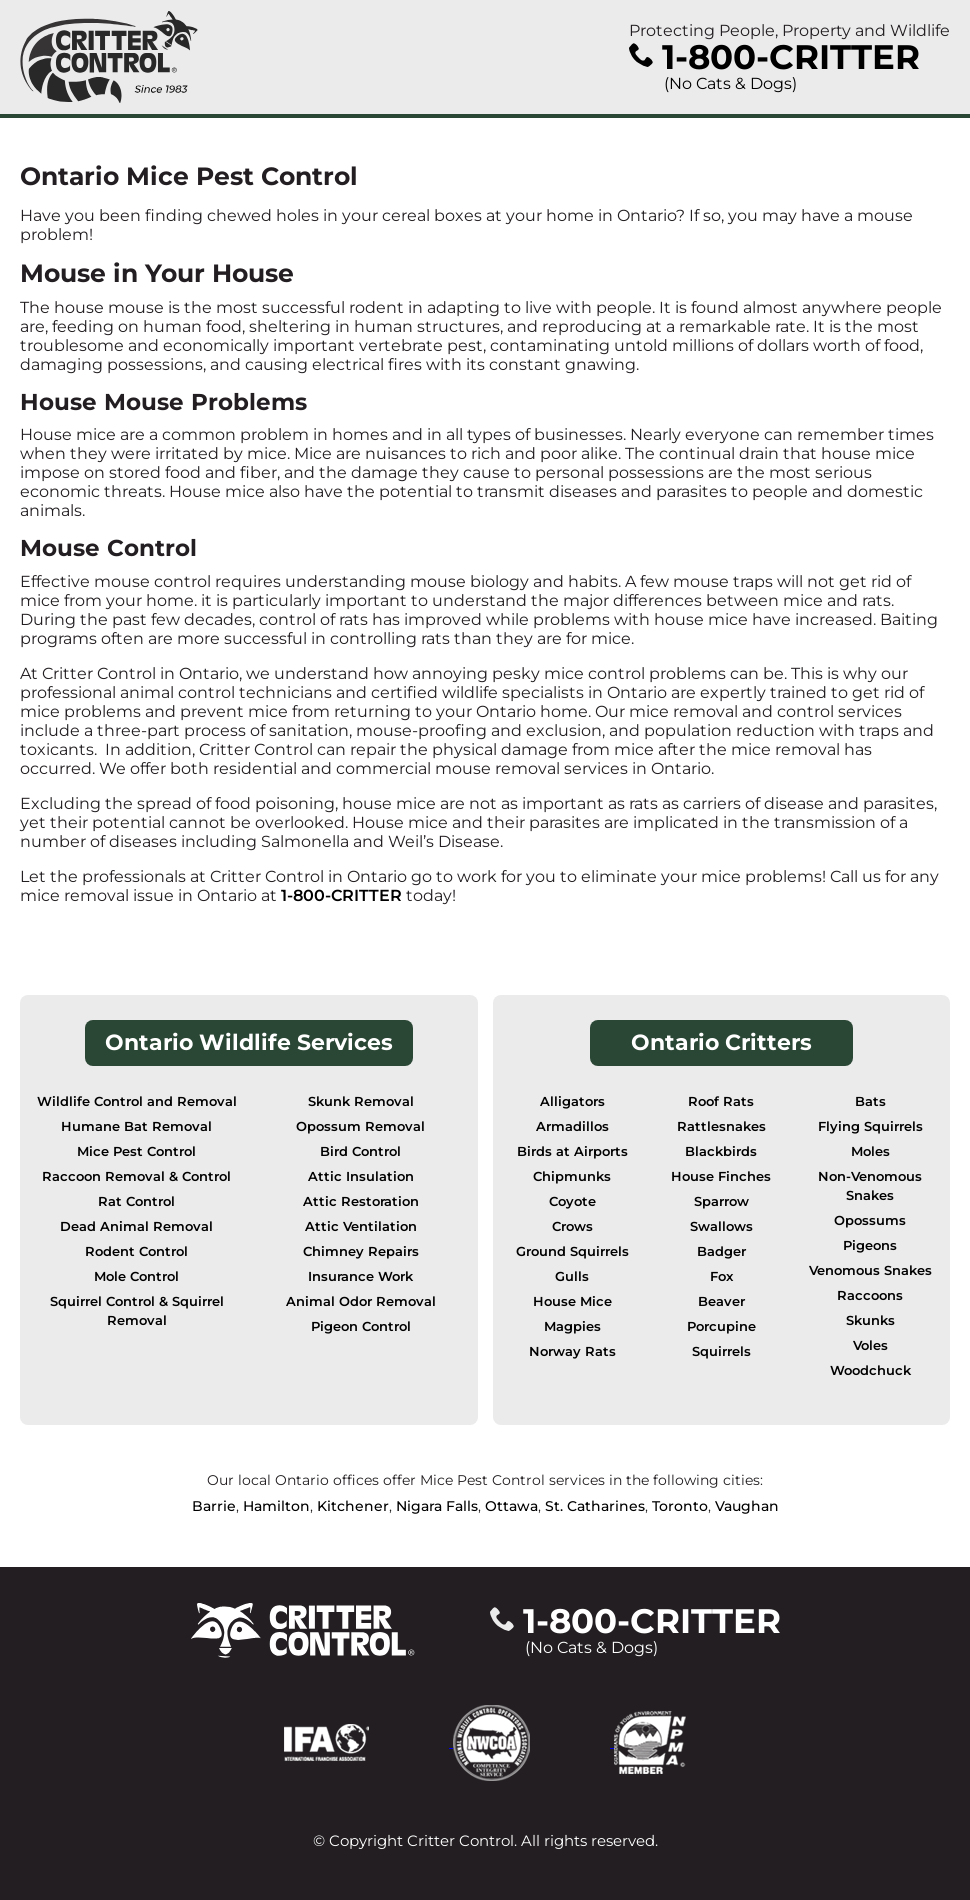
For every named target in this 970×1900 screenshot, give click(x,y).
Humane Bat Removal (136, 1126)
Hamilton (276, 1506)
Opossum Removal (360, 1126)
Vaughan (747, 1506)
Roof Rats (721, 1101)
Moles (870, 1151)
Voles (870, 1345)
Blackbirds (721, 1151)
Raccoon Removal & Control (136, 1176)
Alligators (572, 1101)
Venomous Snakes (870, 1270)
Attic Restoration (361, 1201)
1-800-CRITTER (341, 895)
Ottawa (511, 1506)
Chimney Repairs (361, 1251)
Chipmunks (572, 1176)
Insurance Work (360, 1276)
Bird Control (360, 1151)
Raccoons (870, 1295)
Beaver (721, 1301)
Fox (721, 1276)
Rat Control (136, 1201)
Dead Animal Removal (136, 1226)
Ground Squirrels (572, 1251)
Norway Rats (572, 1351)
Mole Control (136, 1276)
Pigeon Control (361, 1326)
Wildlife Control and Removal (137, 1101)
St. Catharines (595, 1506)
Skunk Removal (361, 1101)
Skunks (870, 1320)
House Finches (721, 1176)
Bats (870, 1101)
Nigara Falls (437, 1506)
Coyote (572, 1201)
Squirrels (721, 1351)
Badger (721, 1251)
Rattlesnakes (721, 1126)
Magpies (572, 1326)
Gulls (572, 1276)
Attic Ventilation (361, 1226)
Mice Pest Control (136, 1151)
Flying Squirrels (870, 1126)
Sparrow (721, 1201)
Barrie (214, 1506)
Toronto (680, 1506)
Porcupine (721, 1326)
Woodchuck (870, 1370)
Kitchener (353, 1506)
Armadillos (572, 1126)
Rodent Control (136, 1251)
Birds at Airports (572, 1151)
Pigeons (870, 1245)
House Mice (572, 1301)
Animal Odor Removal (361, 1301)
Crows (572, 1226)
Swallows (721, 1226)
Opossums (870, 1220)
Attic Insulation (361, 1176)
